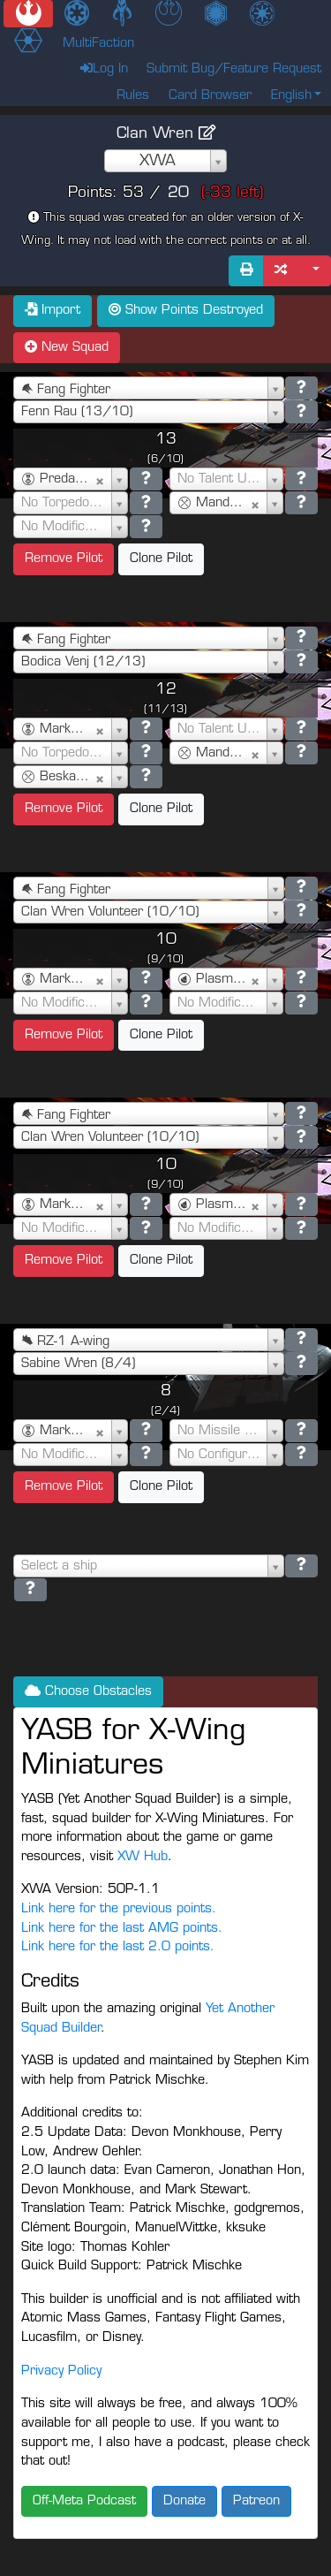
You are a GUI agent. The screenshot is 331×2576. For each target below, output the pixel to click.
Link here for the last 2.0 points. (117, 1947)
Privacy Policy (61, 2371)
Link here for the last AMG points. (121, 1928)
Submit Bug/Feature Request (234, 69)
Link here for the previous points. (118, 1909)
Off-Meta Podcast (84, 2501)
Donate (184, 2501)
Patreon (256, 2501)
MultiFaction (98, 43)
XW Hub (142, 1857)
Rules (133, 96)
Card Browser (210, 96)
